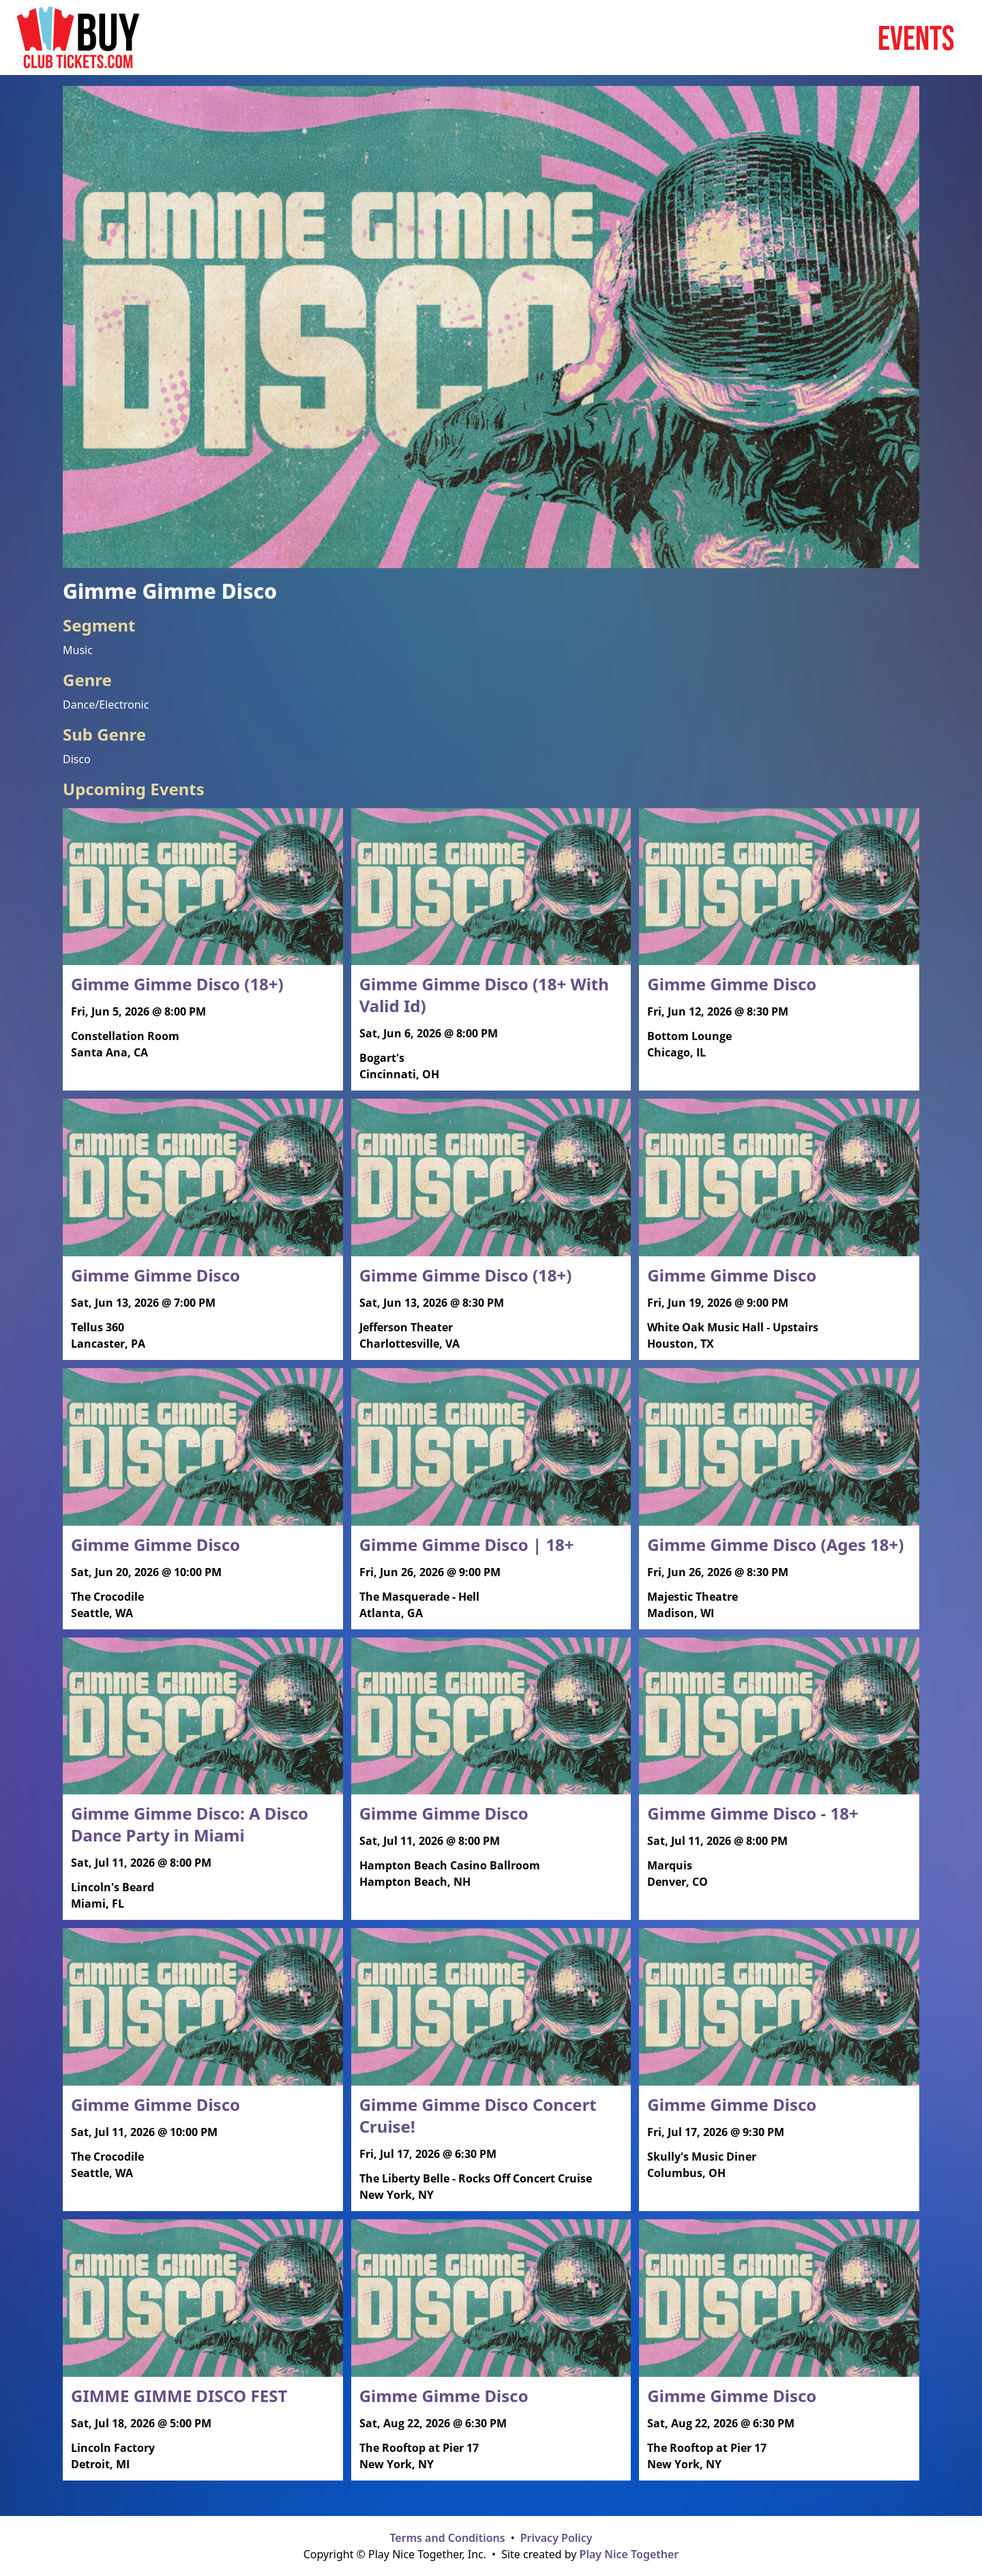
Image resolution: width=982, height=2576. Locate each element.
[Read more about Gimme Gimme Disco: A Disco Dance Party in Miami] (203, 1779)
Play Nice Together (629, 2554)
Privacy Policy (556, 2537)
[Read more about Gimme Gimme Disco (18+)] (203, 938)
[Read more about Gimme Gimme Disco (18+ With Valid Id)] (491, 949)
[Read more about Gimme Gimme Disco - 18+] (779, 1768)
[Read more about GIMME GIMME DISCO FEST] (203, 2350)
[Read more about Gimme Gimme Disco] (779, 938)
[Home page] (78, 37)
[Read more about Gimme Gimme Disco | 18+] (491, 1498)
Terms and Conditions (447, 2537)
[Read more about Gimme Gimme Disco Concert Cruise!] (491, 2069)
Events (916, 37)
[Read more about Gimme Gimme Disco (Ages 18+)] (779, 1498)
